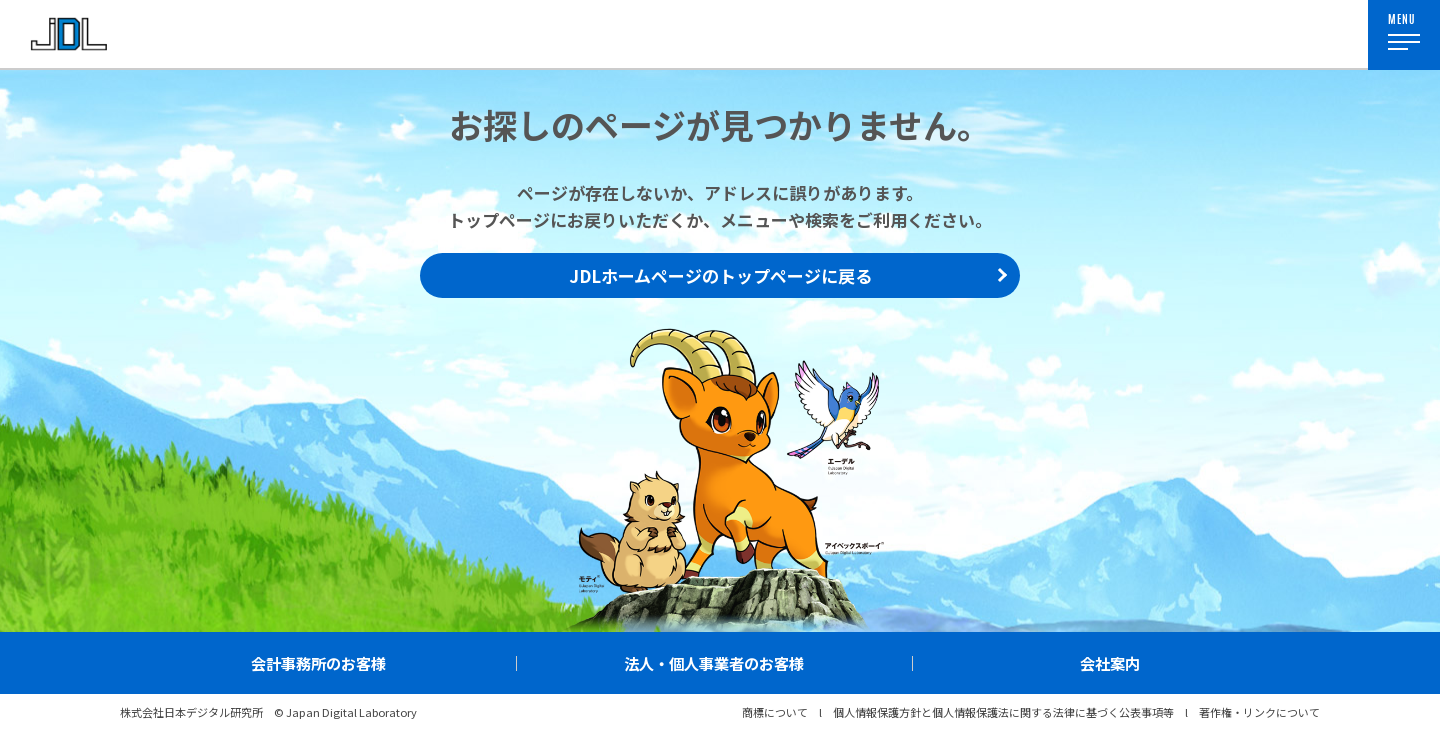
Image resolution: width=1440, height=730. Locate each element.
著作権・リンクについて (1259, 712)
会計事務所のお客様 (318, 663)
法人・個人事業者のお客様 (714, 663)
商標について (775, 712)
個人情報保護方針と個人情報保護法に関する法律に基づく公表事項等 (1003, 712)
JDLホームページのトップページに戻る (720, 275)
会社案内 (1110, 663)
